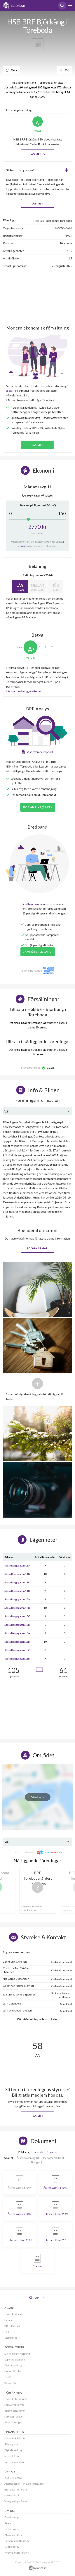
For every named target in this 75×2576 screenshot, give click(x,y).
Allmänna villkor (13, 2534)
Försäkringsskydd (14, 2404)
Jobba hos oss (12, 2529)
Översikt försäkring (15, 2398)
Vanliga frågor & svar (16, 2501)
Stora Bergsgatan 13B (17, 1607)
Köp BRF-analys (13, 2477)
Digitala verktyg (13, 2365)
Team (7, 2523)
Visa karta (37, 1797)
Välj (6, 1111)
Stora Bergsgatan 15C (17, 1650)
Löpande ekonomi (14, 2359)
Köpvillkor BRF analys (16, 2552)
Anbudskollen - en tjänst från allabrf (24, 2483)
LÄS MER (37, 203)
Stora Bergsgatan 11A (17, 1565)
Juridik (8, 2377)
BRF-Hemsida (12, 2325)
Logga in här (37, 1248)
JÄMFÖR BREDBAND (37, 951)
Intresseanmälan (14, 2461)
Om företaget (12, 2517)
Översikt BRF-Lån (14, 2438)
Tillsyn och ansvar (14, 2410)
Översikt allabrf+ (14, 2314)
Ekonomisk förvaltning (17, 2353)
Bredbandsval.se (32, 904)
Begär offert (11, 2383)
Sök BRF (37, 2298)
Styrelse (52, 2152)
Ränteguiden (11, 2444)
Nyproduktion (12, 2456)
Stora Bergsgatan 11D (17, 1590)
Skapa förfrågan (13, 2422)
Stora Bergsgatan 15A (17, 1633)
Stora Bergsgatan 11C (17, 1582)
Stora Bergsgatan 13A (17, 1599)
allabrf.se (12, 390)
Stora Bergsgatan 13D (17, 1624)
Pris (6, 2331)
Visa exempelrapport (40, 752)
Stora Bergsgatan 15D (17, 1658)
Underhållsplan (13, 2371)
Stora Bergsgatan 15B (17, 1641)
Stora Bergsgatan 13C (17, 1616)
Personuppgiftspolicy (16, 2540)
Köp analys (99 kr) (37, 807)
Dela (11, 70)
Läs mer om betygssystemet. (24, 691)
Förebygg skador (14, 2416)
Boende (38, 2152)
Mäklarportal (11, 2495)
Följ (64, 70)
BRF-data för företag (16, 2489)
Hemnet (9, 2320)
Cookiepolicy (11, 2546)
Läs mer (37, 154)
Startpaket (10, 2337)
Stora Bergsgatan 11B (17, 1573)
